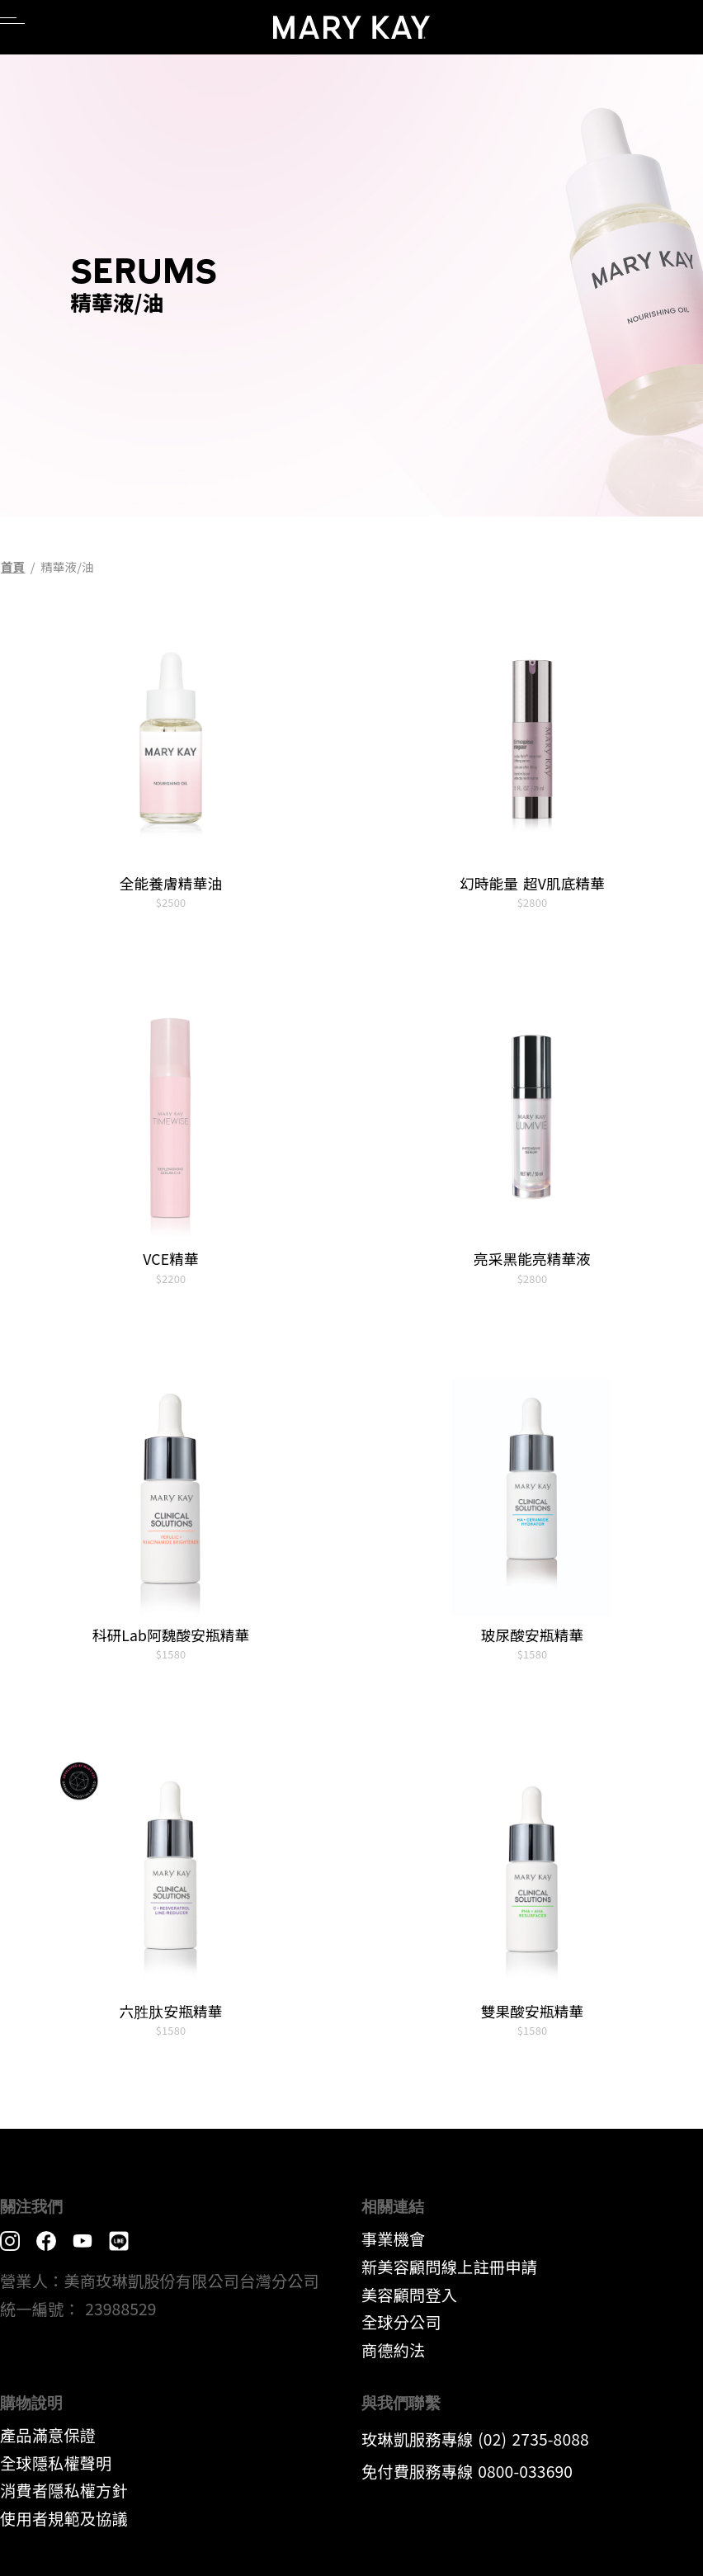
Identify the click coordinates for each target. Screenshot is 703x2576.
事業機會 (393, 2238)
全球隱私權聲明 (55, 2463)
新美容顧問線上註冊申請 (449, 2266)
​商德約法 (393, 2349)
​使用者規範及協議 (64, 2518)
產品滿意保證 (48, 2434)
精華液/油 (67, 566)
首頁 (13, 566)
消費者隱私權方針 (64, 2490)
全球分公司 (401, 2321)
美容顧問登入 (409, 2294)
